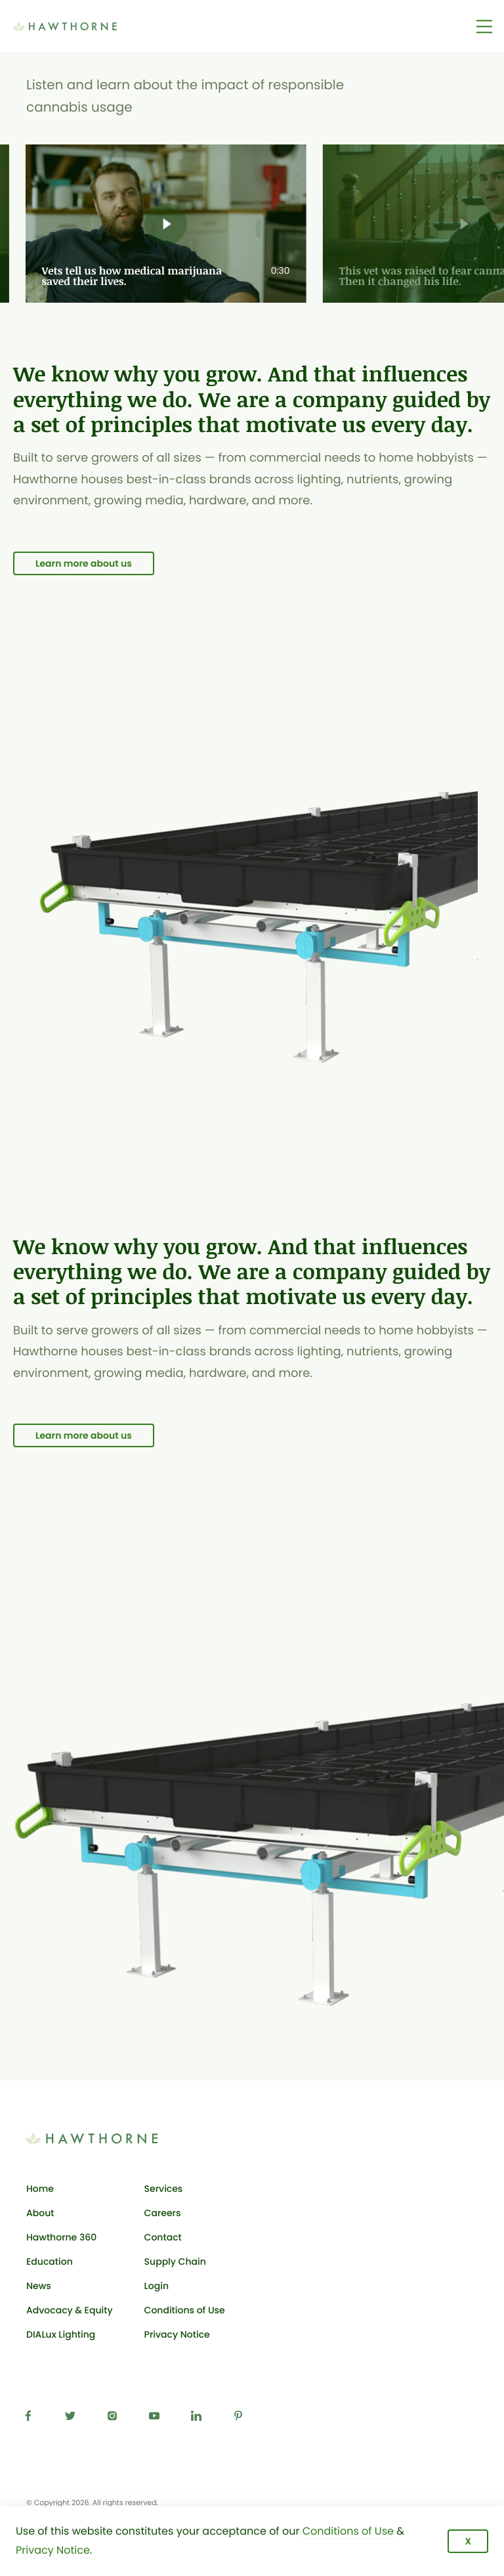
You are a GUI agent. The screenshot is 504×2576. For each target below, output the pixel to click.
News (38, 2285)
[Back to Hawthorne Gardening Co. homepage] (84, 26)
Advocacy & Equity (69, 2310)
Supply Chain (175, 2261)
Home (40, 2188)
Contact (163, 2237)
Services (163, 2188)
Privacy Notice (177, 2334)
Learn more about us (83, 563)
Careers (162, 2212)
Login (184, 2288)
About (40, 2212)
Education (49, 2261)
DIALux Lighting (60, 2334)
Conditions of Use (184, 2310)
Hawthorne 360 (61, 2237)
